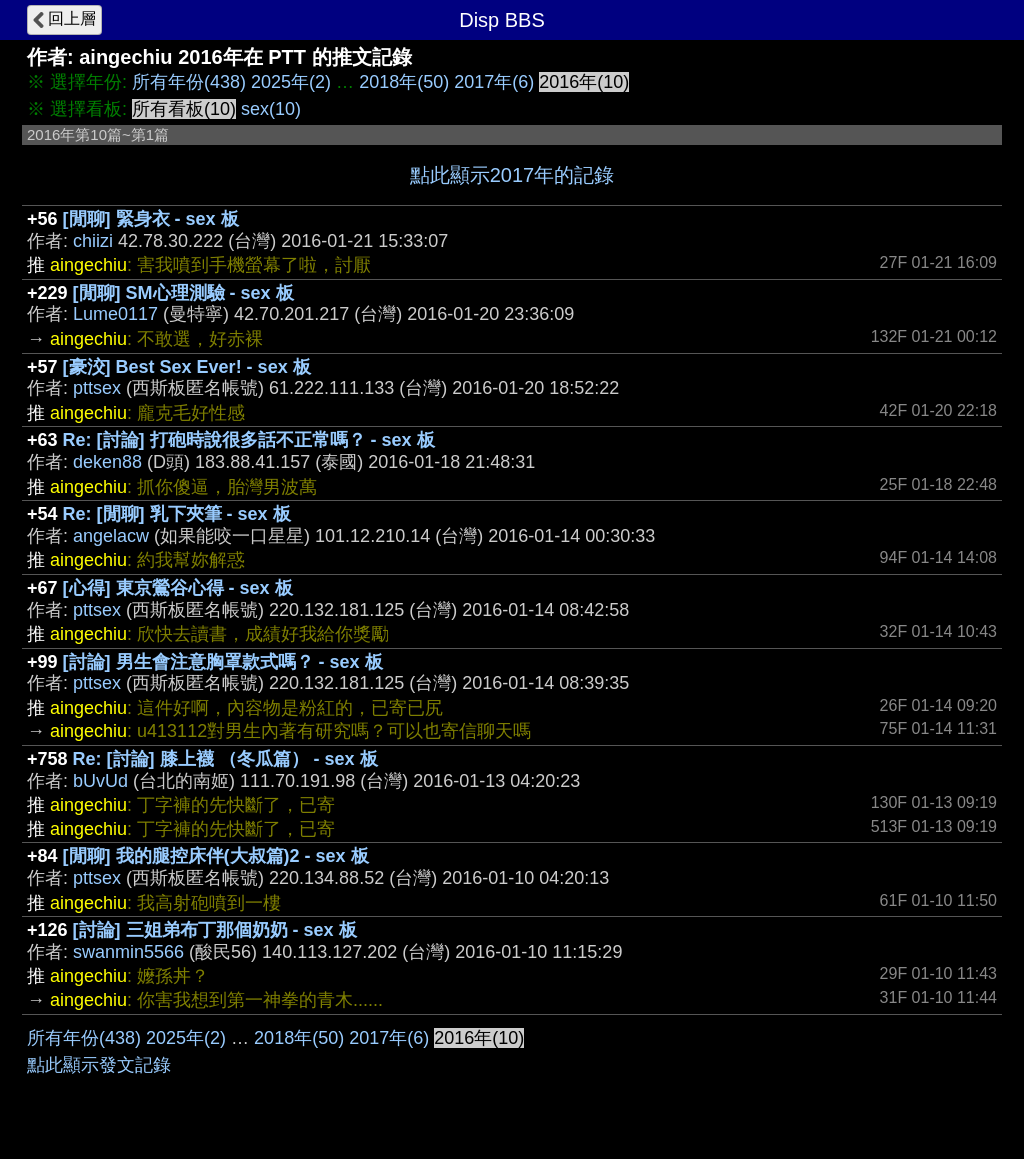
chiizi (93, 241)
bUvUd (100, 781)
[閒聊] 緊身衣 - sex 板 (151, 219)
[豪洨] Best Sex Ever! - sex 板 (187, 367)
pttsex (97, 388)
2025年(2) (291, 82)
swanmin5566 (128, 952)
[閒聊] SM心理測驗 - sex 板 (183, 293)
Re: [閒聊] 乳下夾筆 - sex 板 (177, 514)
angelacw (111, 536)
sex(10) (271, 109)
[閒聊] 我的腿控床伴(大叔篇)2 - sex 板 (216, 856)
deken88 (107, 462)
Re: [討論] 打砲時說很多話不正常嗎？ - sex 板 (249, 440)
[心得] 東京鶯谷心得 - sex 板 (178, 588)
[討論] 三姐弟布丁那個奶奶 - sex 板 (215, 930)
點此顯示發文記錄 (99, 1065)
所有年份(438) (189, 82)
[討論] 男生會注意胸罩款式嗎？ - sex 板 (223, 662)
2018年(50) (404, 82)
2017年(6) (494, 82)
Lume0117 (115, 314)
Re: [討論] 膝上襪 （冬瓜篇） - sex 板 (225, 759)
